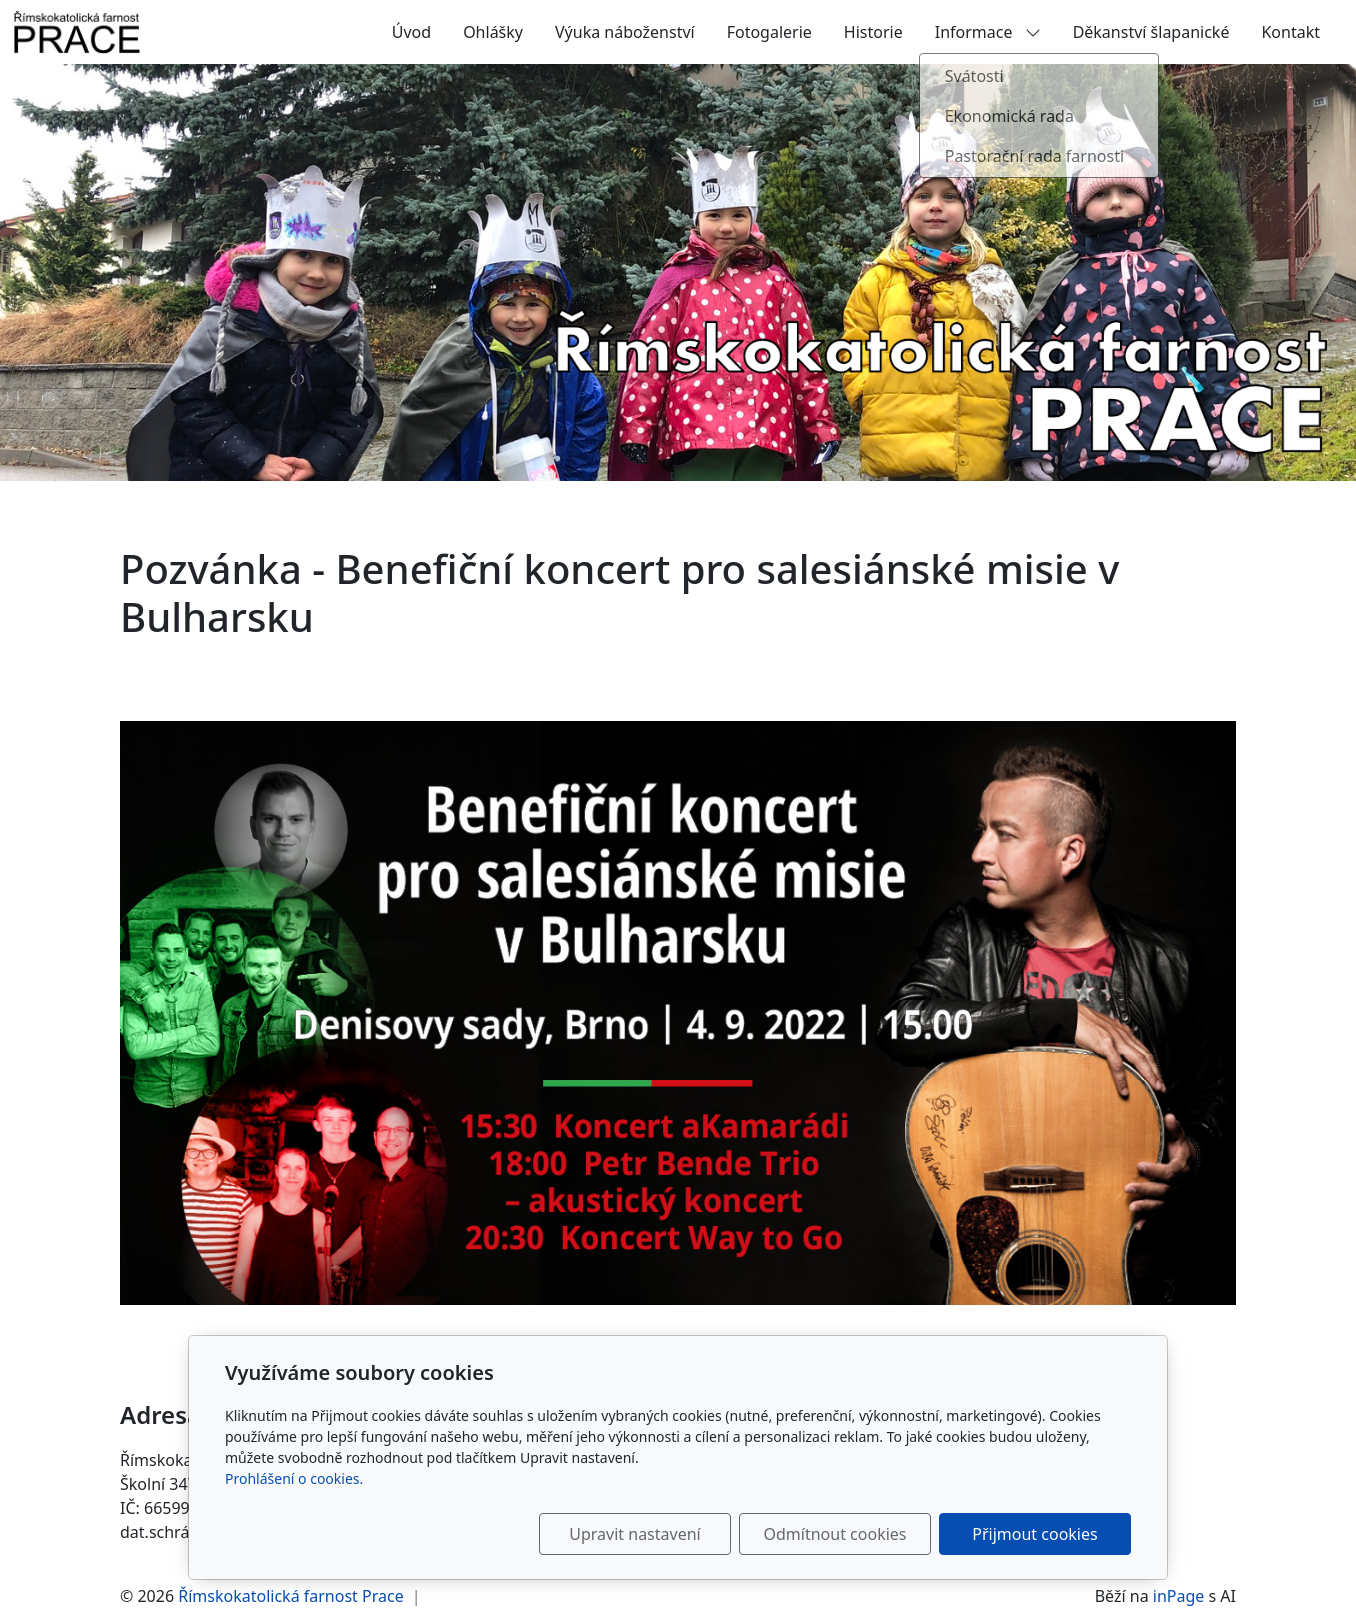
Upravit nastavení (634, 1534)
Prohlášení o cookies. (294, 1478)
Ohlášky (493, 32)
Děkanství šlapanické (1151, 32)
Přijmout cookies (1034, 1534)
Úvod (411, 32)
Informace (988, 32)
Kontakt (1290, 32)
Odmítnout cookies (835, 1534)
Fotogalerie (769, 32)
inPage (1179, 1596)
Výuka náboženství (625, 32)
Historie (873, 32)
